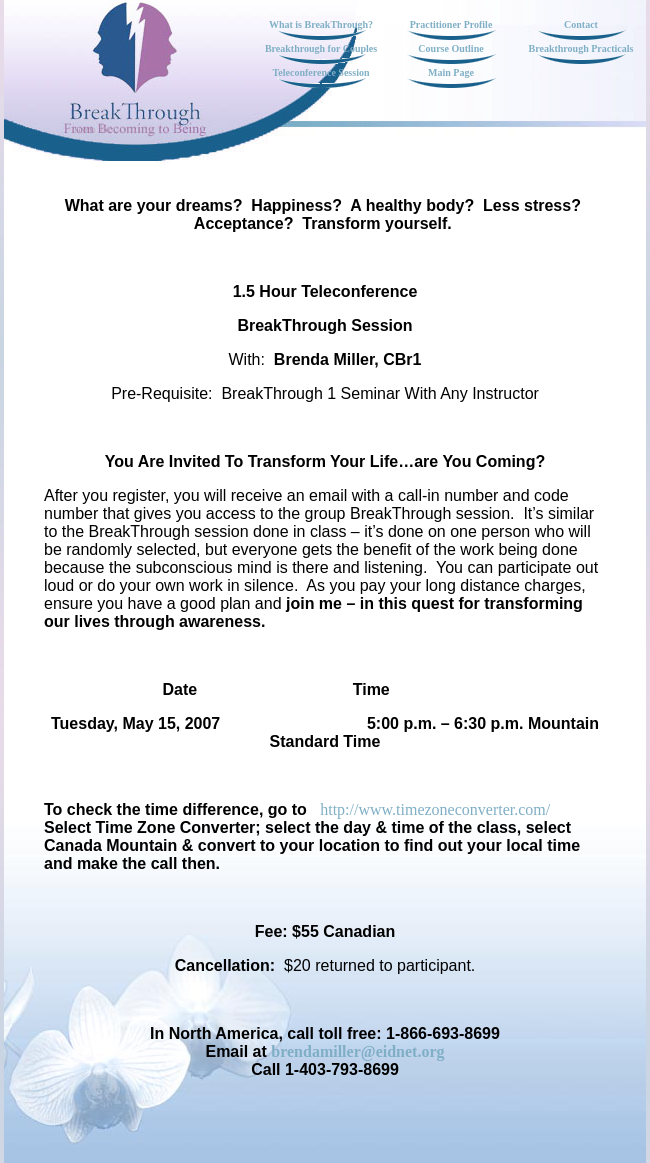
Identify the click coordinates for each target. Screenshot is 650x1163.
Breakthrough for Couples (321, 48)
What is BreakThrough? (321, 24)
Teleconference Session (321, 72)
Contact (581, 24)
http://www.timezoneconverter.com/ (435, 809)
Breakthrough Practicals (581, 48)
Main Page (451, 72)
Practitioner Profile (451, 24)
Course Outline (450, 48)
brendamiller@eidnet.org (357, 1051)
